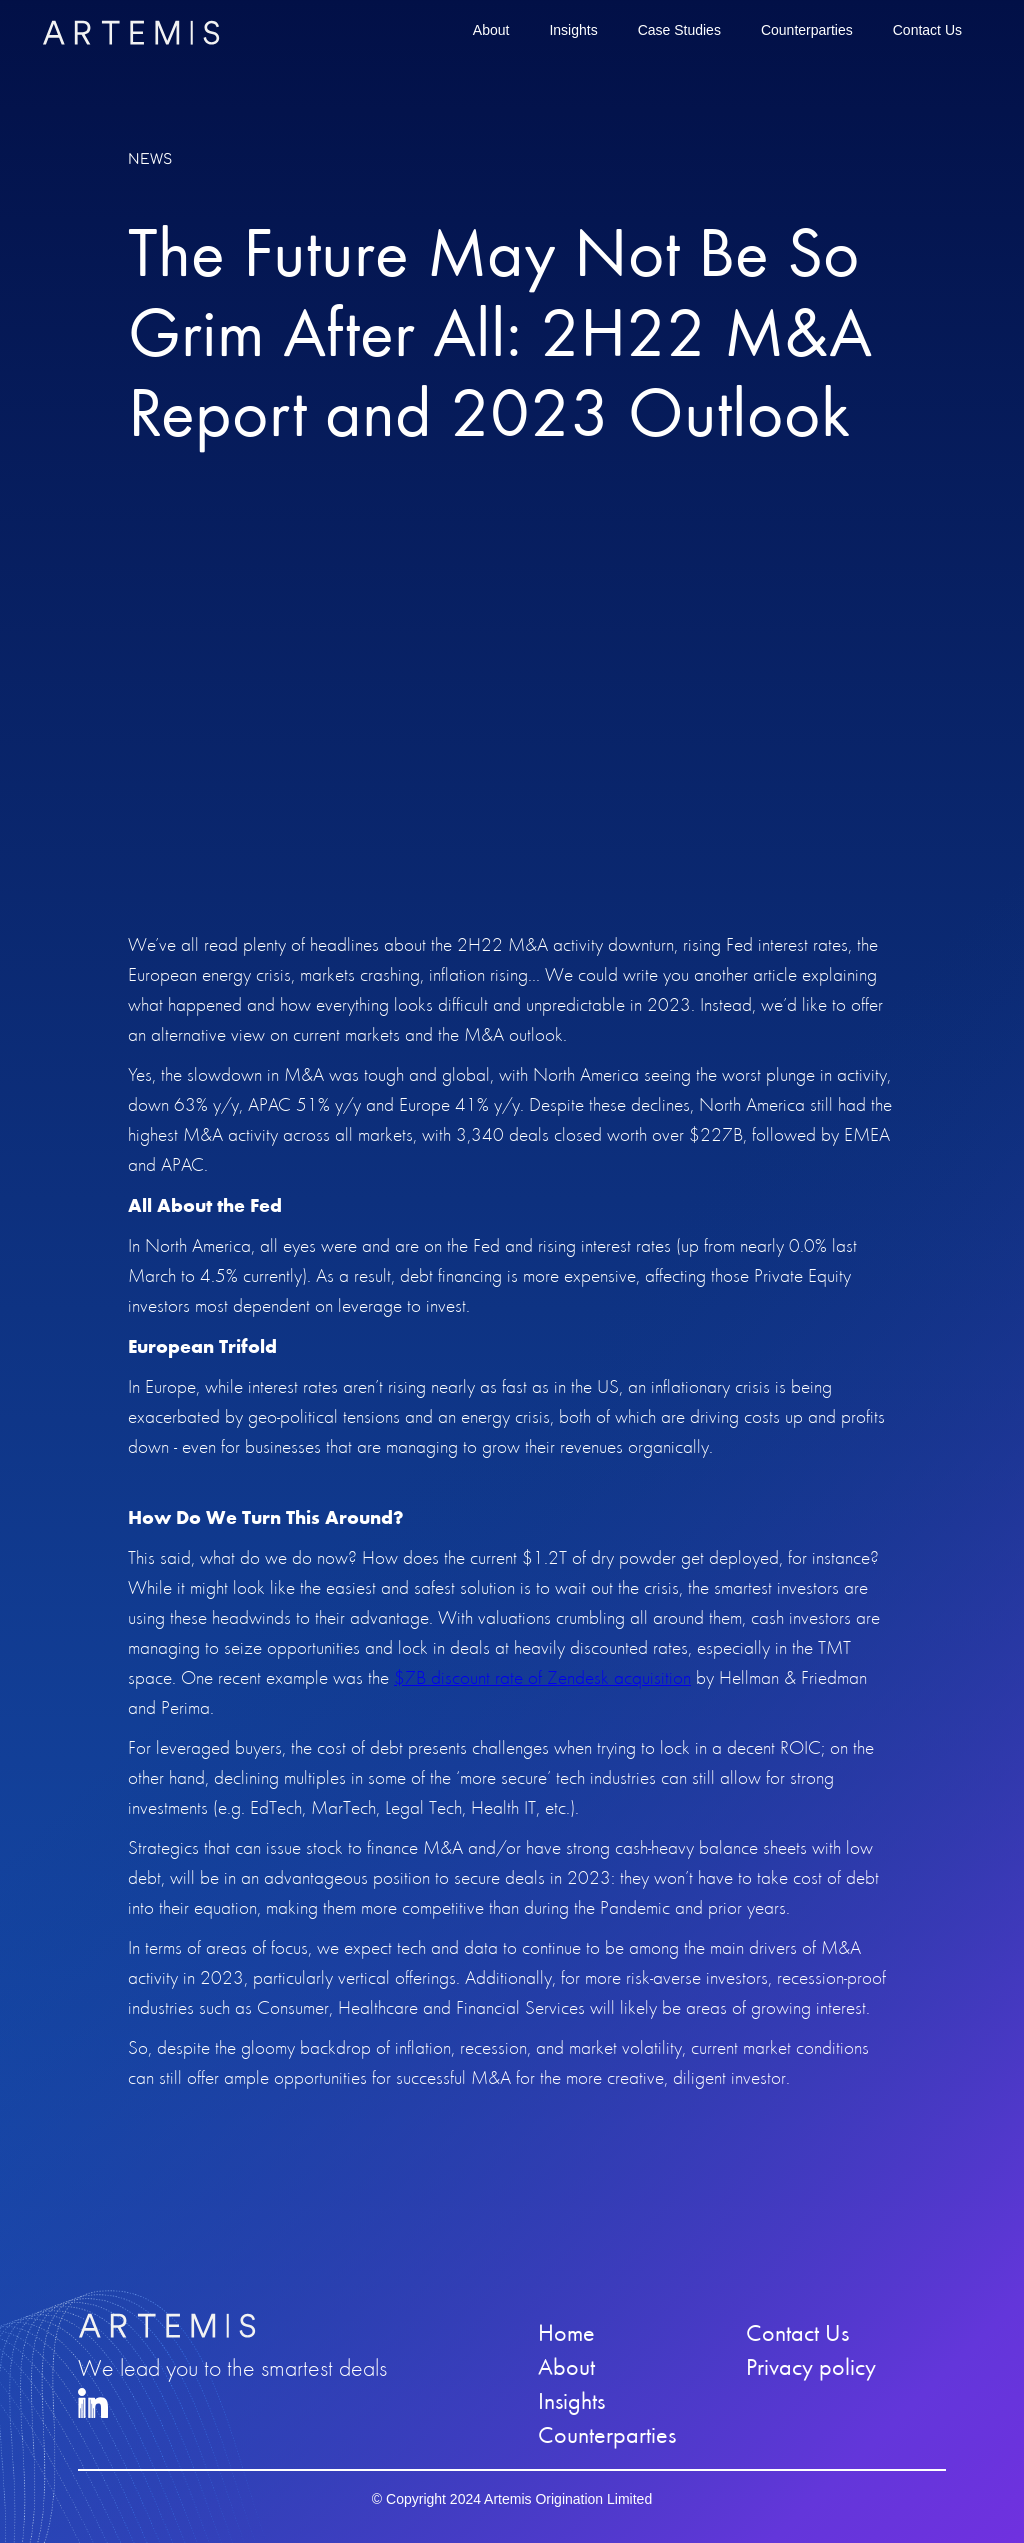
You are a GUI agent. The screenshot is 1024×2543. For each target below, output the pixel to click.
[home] (131, 32)
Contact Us (927, 30)
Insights (573, 30)
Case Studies (679, 30)
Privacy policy (811, 2367)
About (491, 30)
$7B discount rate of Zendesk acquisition (542, 1677)
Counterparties (807, 30)
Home (566, 2333)
